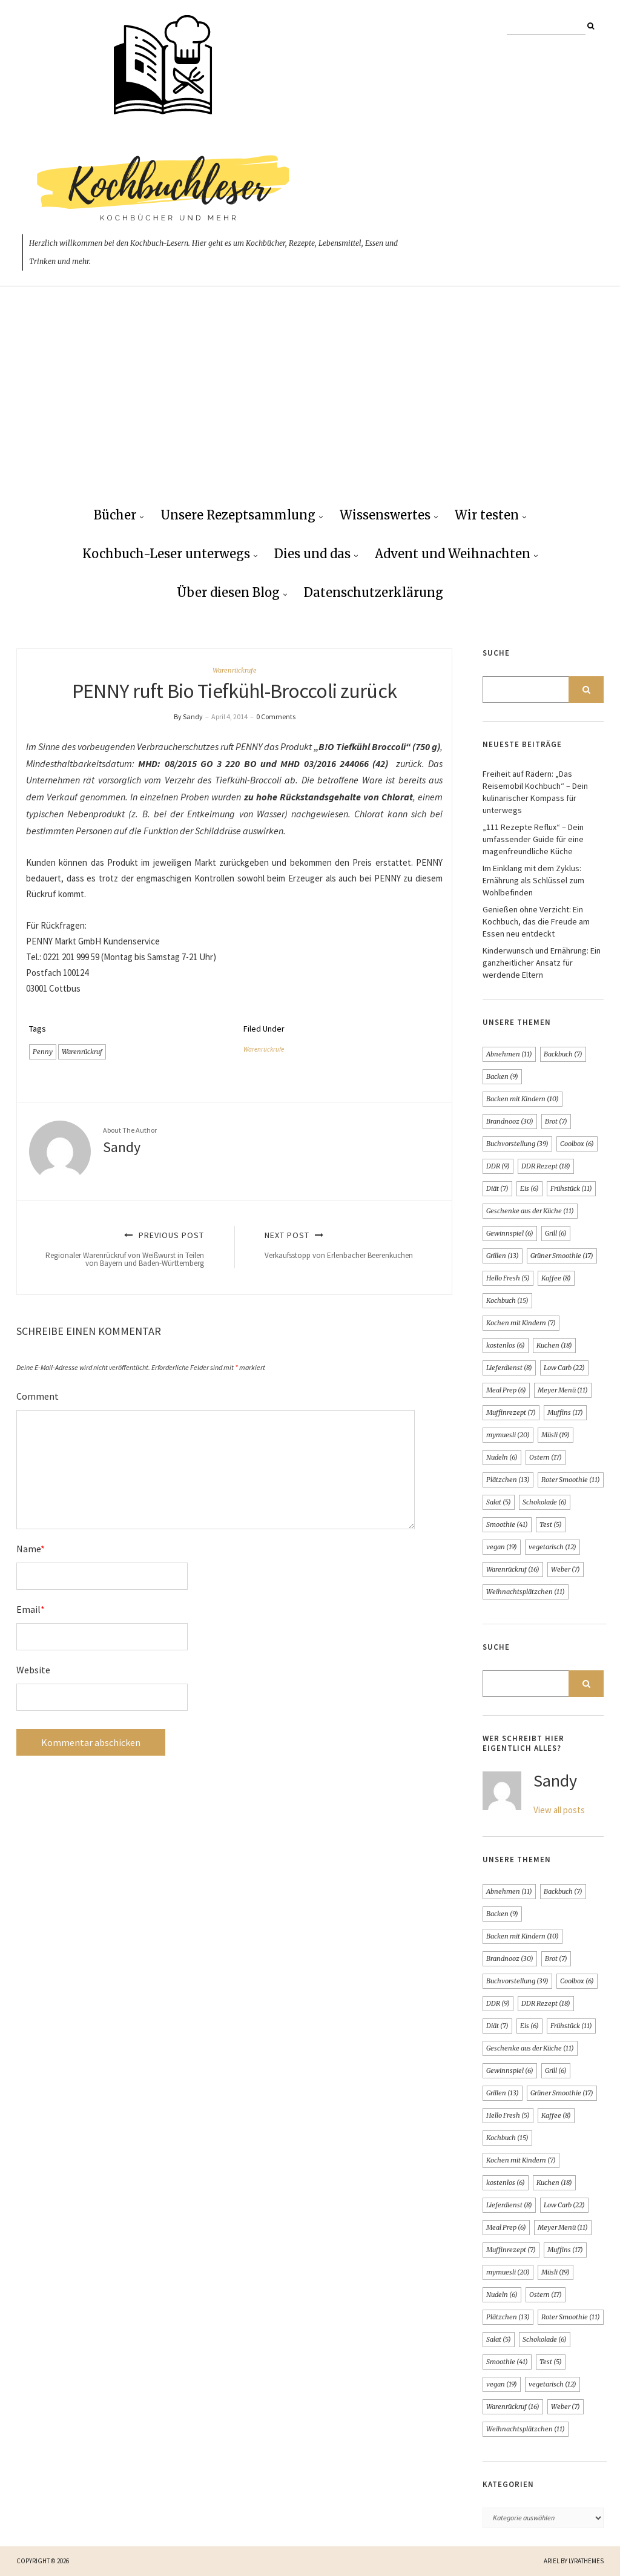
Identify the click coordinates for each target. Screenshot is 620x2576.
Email (30, 1609)
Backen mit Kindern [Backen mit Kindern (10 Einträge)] (522, 1099)
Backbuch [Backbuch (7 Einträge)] (563, 1054)
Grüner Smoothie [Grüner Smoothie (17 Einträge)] (561, 1255)
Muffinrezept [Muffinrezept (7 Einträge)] (511, 1412)
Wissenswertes (385, 514)
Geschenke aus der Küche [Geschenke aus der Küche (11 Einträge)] (530, 1211)
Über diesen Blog (228, 592)
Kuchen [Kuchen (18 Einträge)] (554, 1345)
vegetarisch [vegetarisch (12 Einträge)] (552, 1547)
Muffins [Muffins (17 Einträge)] (565, 1412)
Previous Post (124, 1249)
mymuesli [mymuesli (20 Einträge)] (508, 1435)
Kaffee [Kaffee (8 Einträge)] (556, 1278)
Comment (37, 1396)
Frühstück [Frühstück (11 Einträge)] (571, 1188)
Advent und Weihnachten (452, 553)
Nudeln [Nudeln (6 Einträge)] (502, 1457)
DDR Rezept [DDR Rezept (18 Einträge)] (545, 1166)
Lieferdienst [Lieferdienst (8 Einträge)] (509, 1367)
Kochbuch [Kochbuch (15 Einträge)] (507, 1300)
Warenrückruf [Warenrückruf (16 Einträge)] (512, 1569)
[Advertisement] (310, 406)
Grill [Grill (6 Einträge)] (556, 1233)
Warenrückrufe (235, 670)
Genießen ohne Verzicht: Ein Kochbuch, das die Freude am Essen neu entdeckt (536, 921)
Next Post (344, 1245)
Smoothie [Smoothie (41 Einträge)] (507, 1524)
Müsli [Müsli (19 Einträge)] (555, 1435)
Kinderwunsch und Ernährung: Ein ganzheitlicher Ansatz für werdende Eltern (542, 962)
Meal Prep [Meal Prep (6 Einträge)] (506, 1390)
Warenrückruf (82, 1051)
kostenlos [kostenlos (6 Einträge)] (505, 1345)
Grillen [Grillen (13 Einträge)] (502, 1255)
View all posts (559, 1810)
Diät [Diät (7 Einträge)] (497, 1188)
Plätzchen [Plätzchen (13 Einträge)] (508, 1479)
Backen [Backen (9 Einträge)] (502, 1076)
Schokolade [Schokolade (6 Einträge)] (545, 1502)
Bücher (115, 514)
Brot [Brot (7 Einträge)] (556, 1121)
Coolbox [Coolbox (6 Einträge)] (577, 1143)
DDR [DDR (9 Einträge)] (498, 1166)
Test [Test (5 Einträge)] (550, 1524)
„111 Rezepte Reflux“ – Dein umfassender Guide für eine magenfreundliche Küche (533, 839)
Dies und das (312, 553)
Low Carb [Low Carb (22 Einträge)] (564, 1367)
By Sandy (188, 716)
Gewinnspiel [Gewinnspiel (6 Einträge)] (509, 1233)
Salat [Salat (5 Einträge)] (498, 1502)
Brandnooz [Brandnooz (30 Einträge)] (509, 1121)
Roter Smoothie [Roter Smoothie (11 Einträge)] (570, 1479)
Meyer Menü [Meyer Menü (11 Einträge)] (563, 1390)
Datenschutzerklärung (373, 592)
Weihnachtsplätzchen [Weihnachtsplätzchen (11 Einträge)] (525, 1591)
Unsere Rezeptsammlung (237, 514)
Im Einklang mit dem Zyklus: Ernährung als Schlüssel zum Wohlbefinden (533, 880)
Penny (43, 1051)
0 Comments (275, 716)
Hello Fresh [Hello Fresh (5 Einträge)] (508, 1278)
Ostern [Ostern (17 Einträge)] (545, 1457)
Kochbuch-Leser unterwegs (166, 553)
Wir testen (487, 514)
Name (30, 1548)
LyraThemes (586, 2561)
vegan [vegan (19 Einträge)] (501, 1547)
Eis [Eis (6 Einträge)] (529, 1188)
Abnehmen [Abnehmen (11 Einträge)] (509, 1054)
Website (33, 1670)
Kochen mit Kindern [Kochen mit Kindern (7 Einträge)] (521, 1323)
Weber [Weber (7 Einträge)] (565, 1569)
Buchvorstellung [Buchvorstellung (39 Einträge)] (517, 1143)
